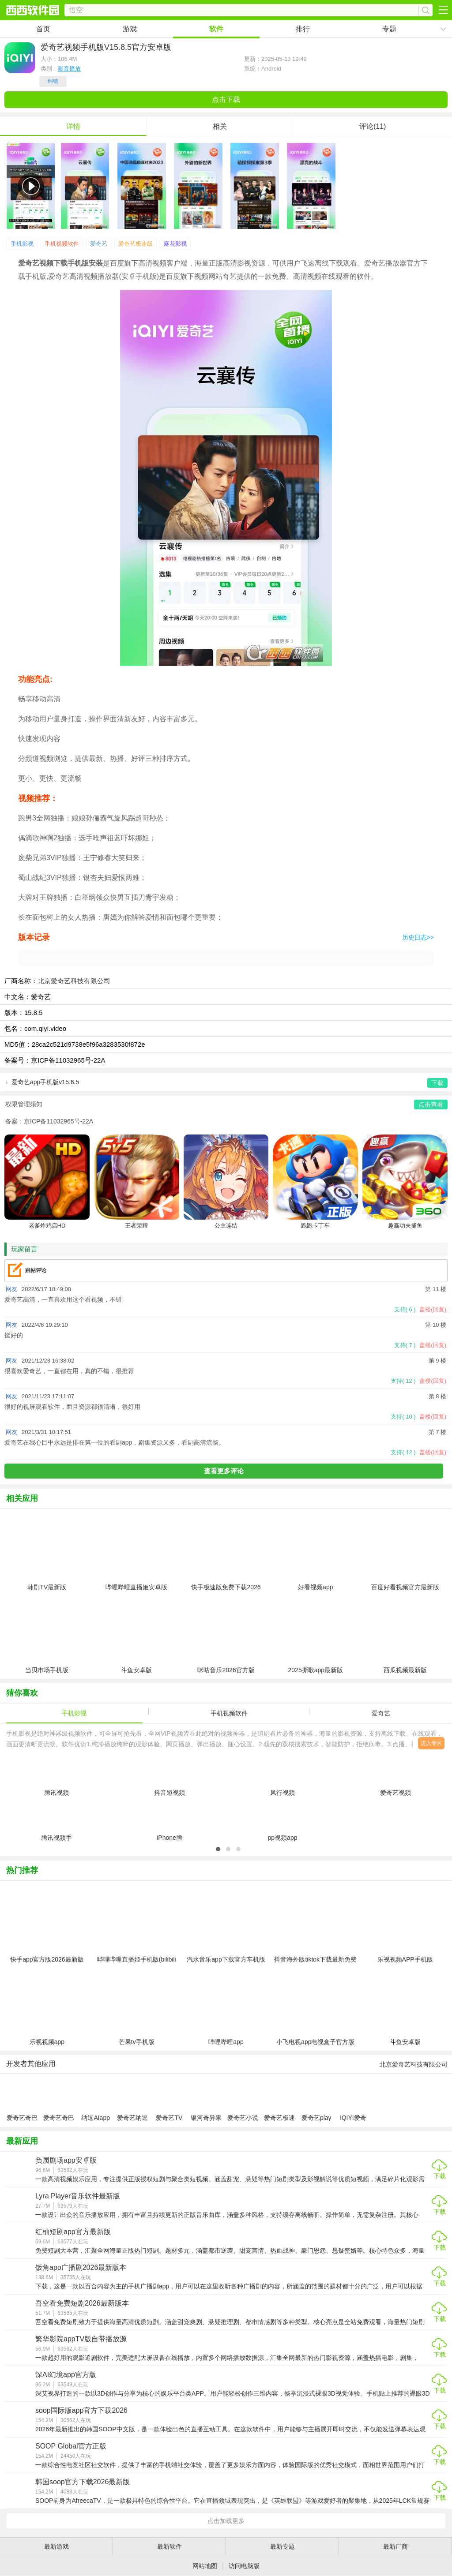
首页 (43, 29)
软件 (216, 29)
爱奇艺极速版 (135, 243)
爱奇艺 (98, 243)
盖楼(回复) (432, 1309)
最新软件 (169, 2546)
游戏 (130, 29)
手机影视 (22, 243)
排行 (303, 29)
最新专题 (282, 2546)
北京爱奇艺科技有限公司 (74, 981)
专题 (389, 29)
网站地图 (204, 2565)
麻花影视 (175, 243)
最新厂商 (395, 2546)
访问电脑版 (244, 2565)
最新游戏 (56, 2546)
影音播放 (69, 68)
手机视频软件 (62, 243)
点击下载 (226, 99)
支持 (405, 1309)
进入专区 (431, 1743)
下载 (439, 2175)
